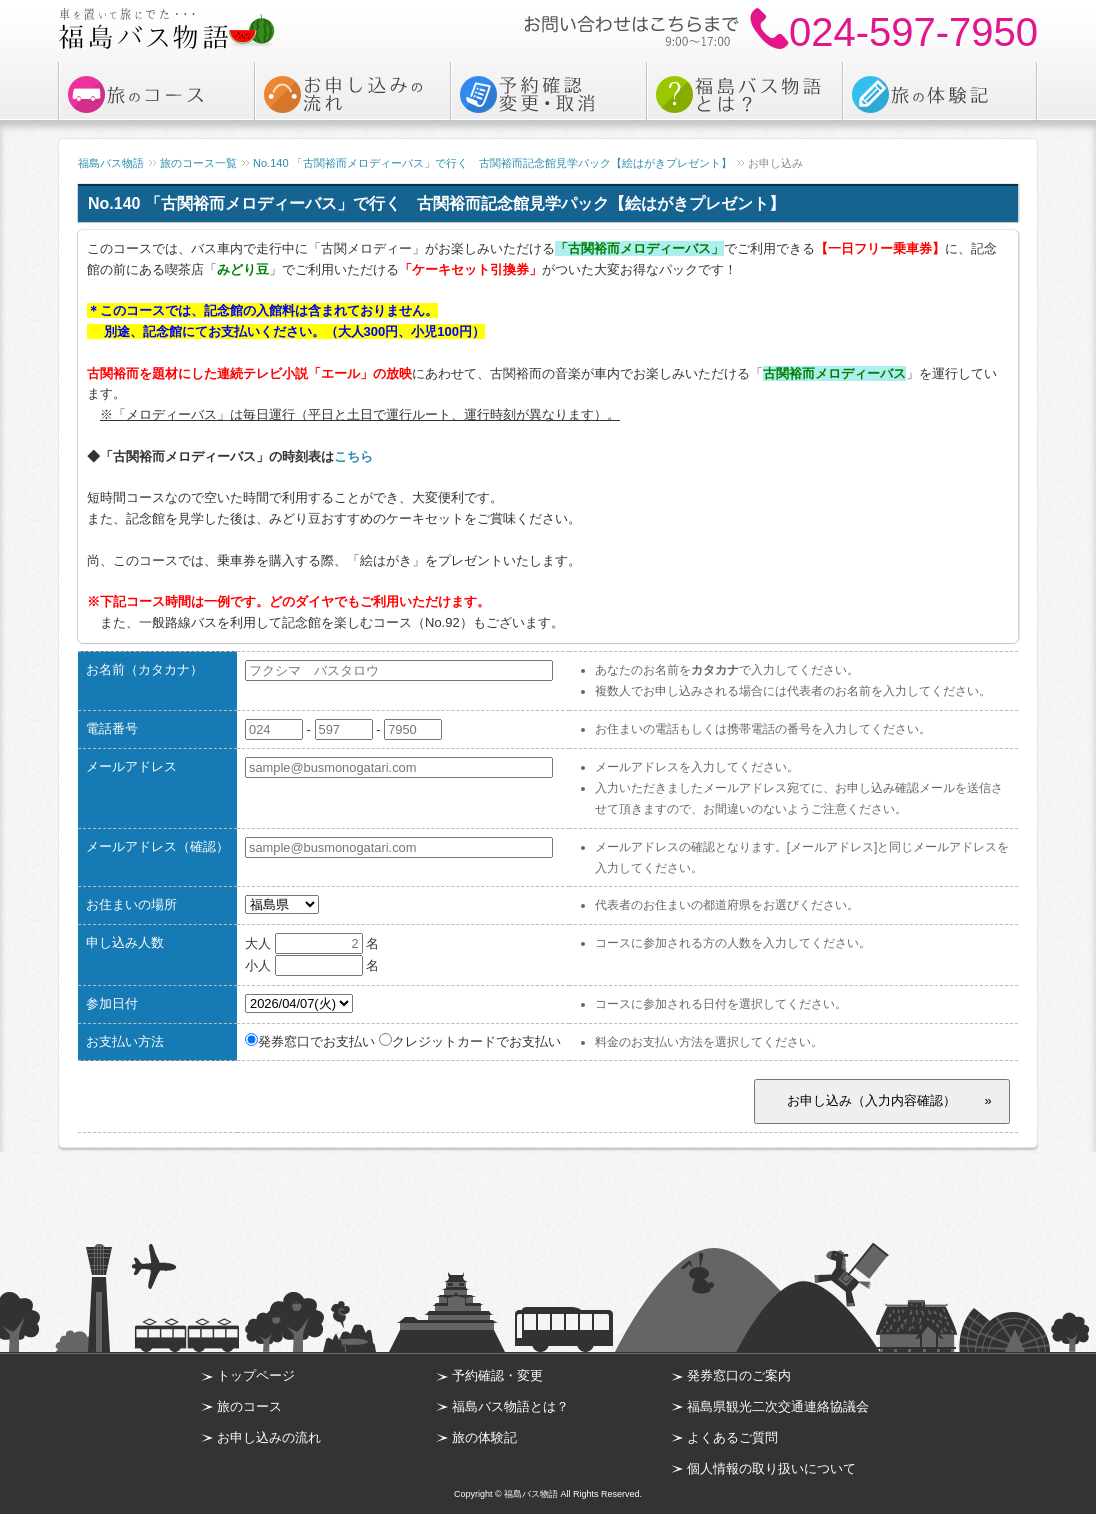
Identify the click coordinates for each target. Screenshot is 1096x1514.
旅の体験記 (484, 1437)
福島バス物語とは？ (510, 1406)
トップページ (256, 1375)
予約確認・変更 (497, 1375)
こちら (353, 456)
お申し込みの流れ (269, 1437)
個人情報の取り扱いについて (771, 1468)
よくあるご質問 (732, 1437)
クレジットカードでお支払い (470, 1041)
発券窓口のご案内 (739, 1375)
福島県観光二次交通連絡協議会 (778, 1406)
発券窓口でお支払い (310, 1041)
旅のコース (249, 1406)
